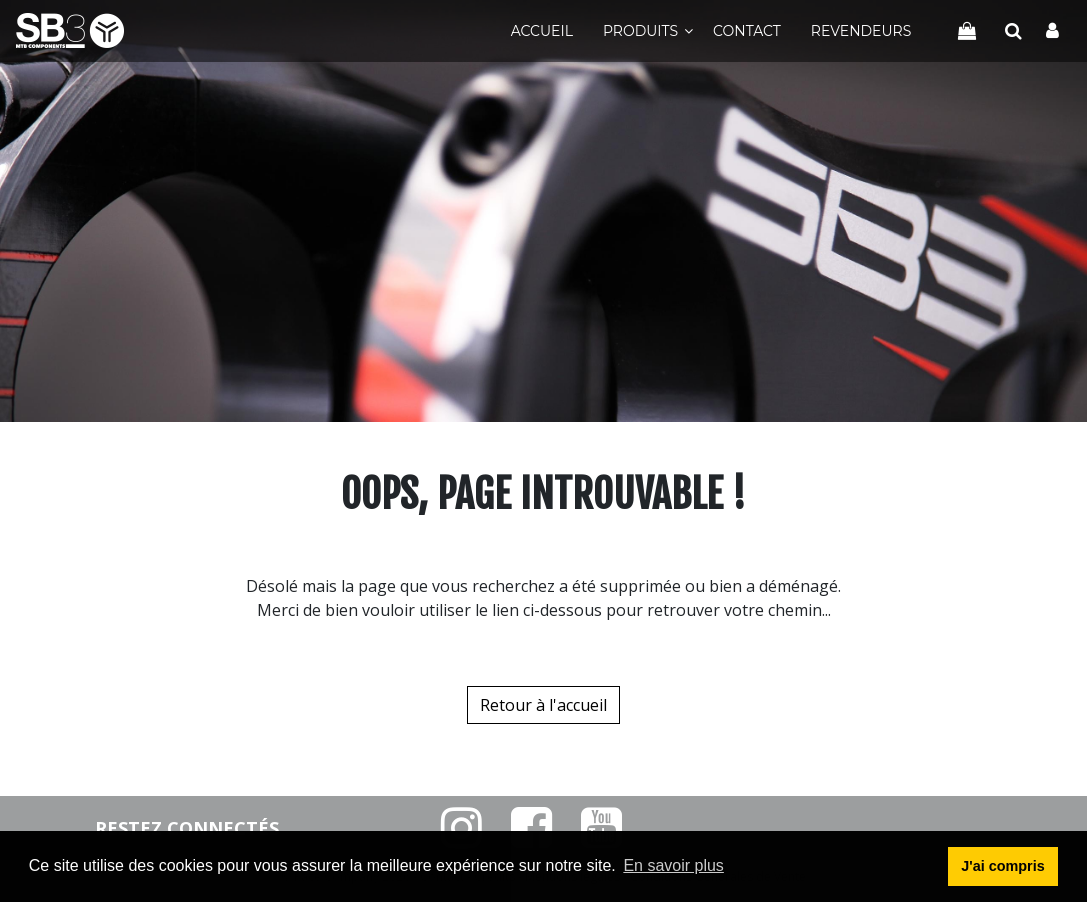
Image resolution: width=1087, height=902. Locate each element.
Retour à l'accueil (543, 705)
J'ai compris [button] (1002, 866)
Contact (747, 31)
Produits (640, 31)
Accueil (542, 31)
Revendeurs (861, 31)
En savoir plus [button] (673, 865)
